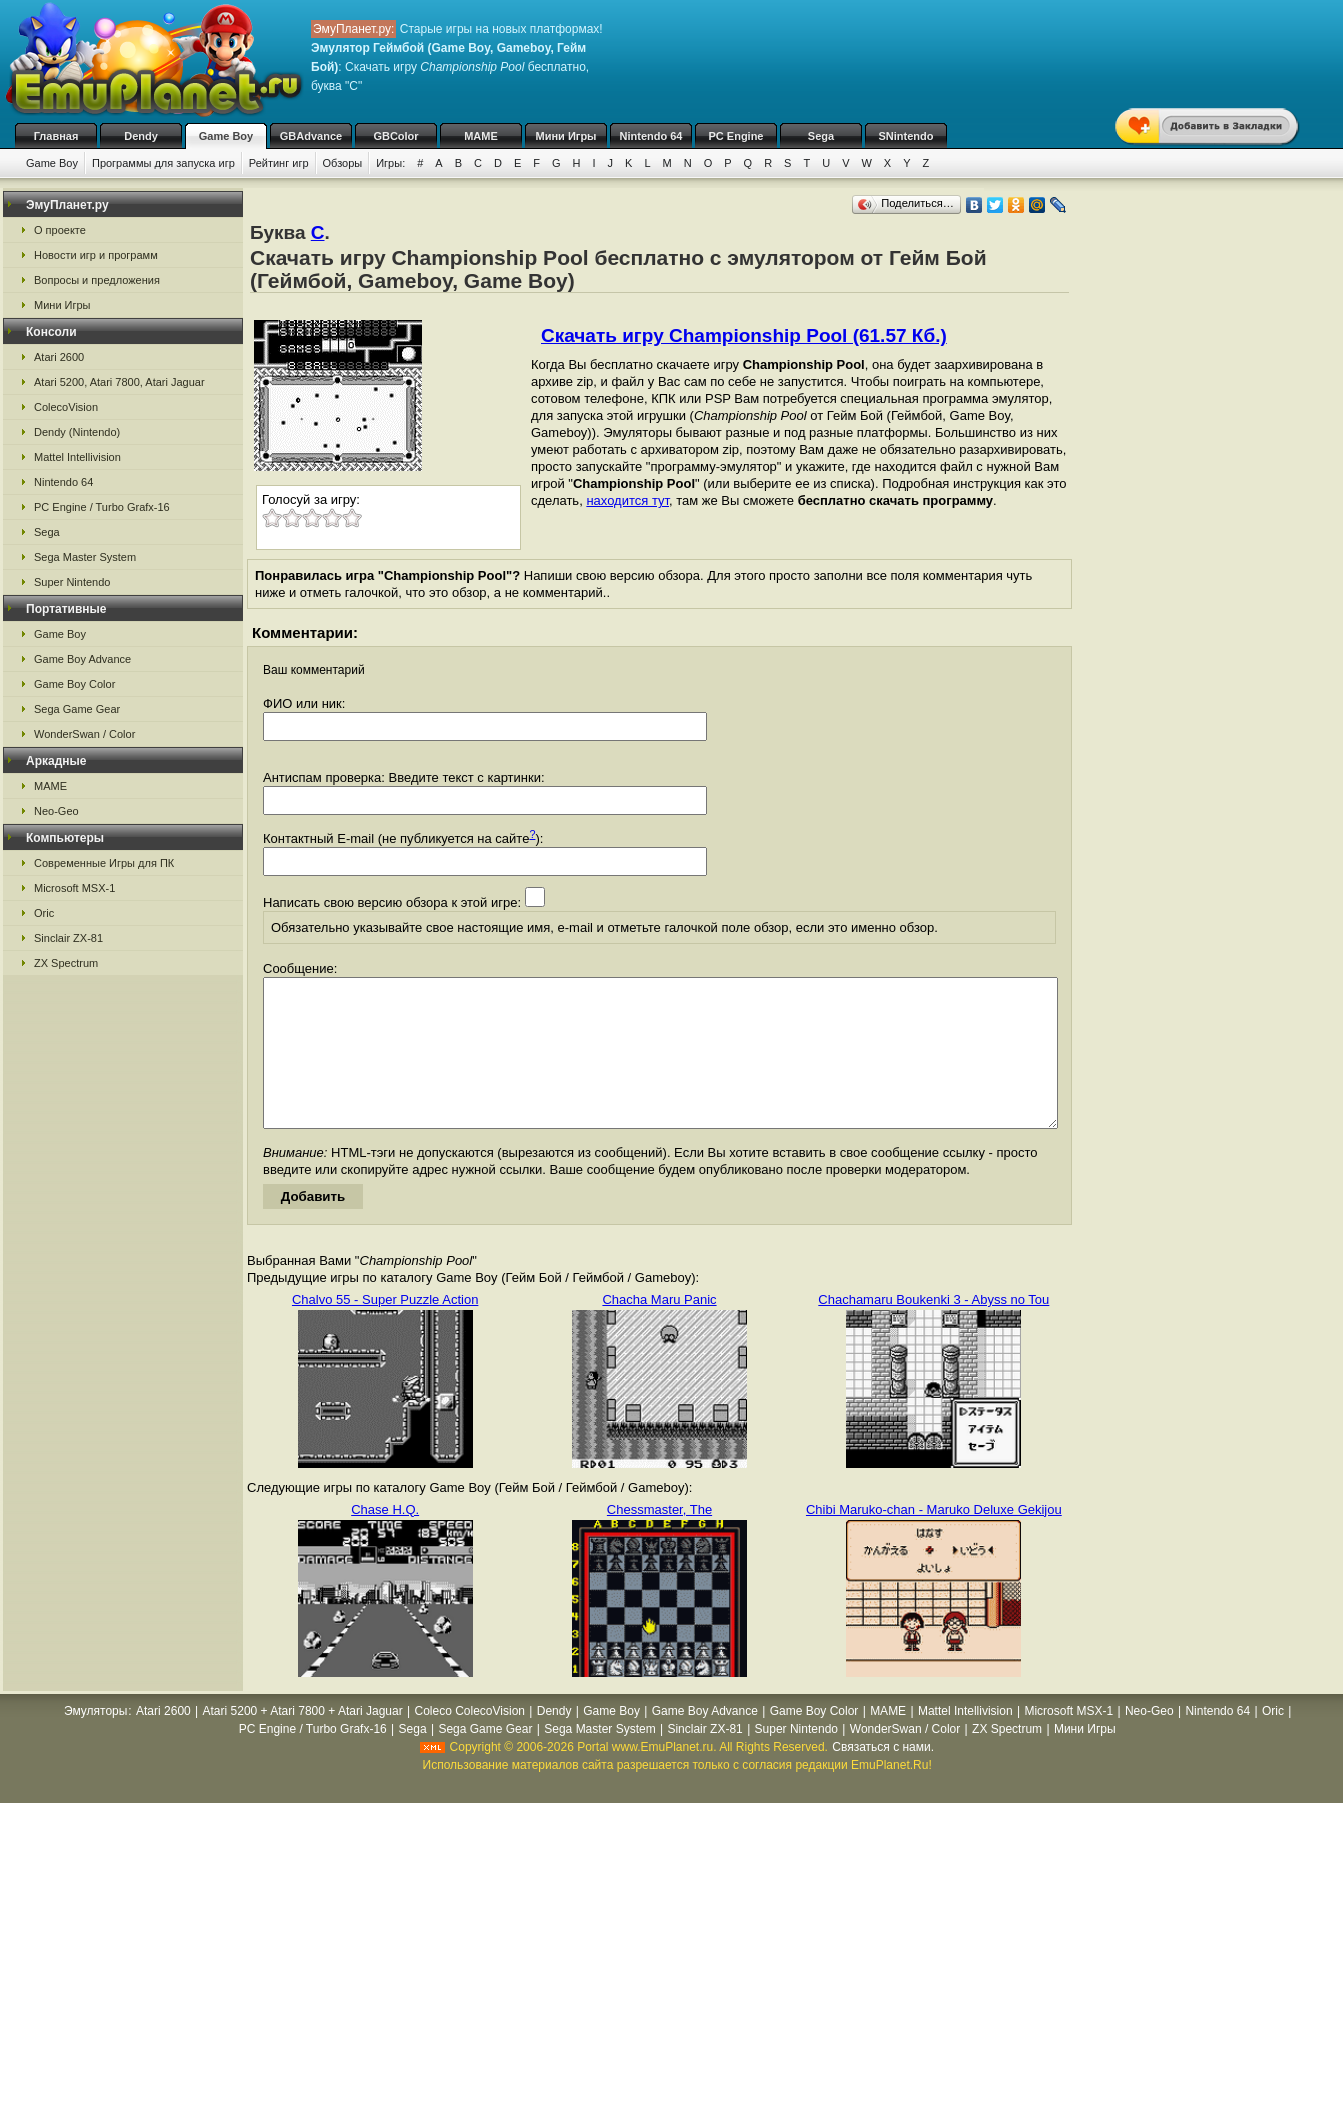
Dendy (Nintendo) (77, 432)
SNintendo (906, 136)
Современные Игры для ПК (104, 863)
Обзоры (343, 163)
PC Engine (735, 136)
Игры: (390, 163)
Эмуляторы (95, 1741)
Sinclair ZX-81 (68, 938)
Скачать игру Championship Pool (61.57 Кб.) (744, 335)
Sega (821, 136)
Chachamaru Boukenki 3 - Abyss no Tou (933, 1329)
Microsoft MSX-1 (74, 888)
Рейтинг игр (279, 163)
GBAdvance (311, 136)
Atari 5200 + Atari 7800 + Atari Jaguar (303, 1741)
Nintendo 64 (651, 136)
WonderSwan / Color (84, 734)
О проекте (60, 230)
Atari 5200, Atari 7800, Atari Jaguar (119, 382)
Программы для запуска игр (163, 163)
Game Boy (226, 136)
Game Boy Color (74, 684)
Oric (44, 913)
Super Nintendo (72, 582)
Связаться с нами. (883, 1777)
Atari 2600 (59, 357)
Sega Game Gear (77, 709)
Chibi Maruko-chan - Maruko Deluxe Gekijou (934, 1539)
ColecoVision (66, 407)
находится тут (627, 500)
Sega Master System (85, 557)
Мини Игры (566, 136)
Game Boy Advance (82, 659)
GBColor (395, 136)
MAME (481, 136)
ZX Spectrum (66, 963)
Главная (56, 136)
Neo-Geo (56, 811)
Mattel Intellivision (77, 457)
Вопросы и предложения (97, 280)
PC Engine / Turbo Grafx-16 (102, 507)
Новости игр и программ (96, 255)
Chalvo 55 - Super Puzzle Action (385, 1329)
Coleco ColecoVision (469, 1741)
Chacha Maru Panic (659, 1329)
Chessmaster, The (659, 1539)
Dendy (141, 136)
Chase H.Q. (385, 1539)
